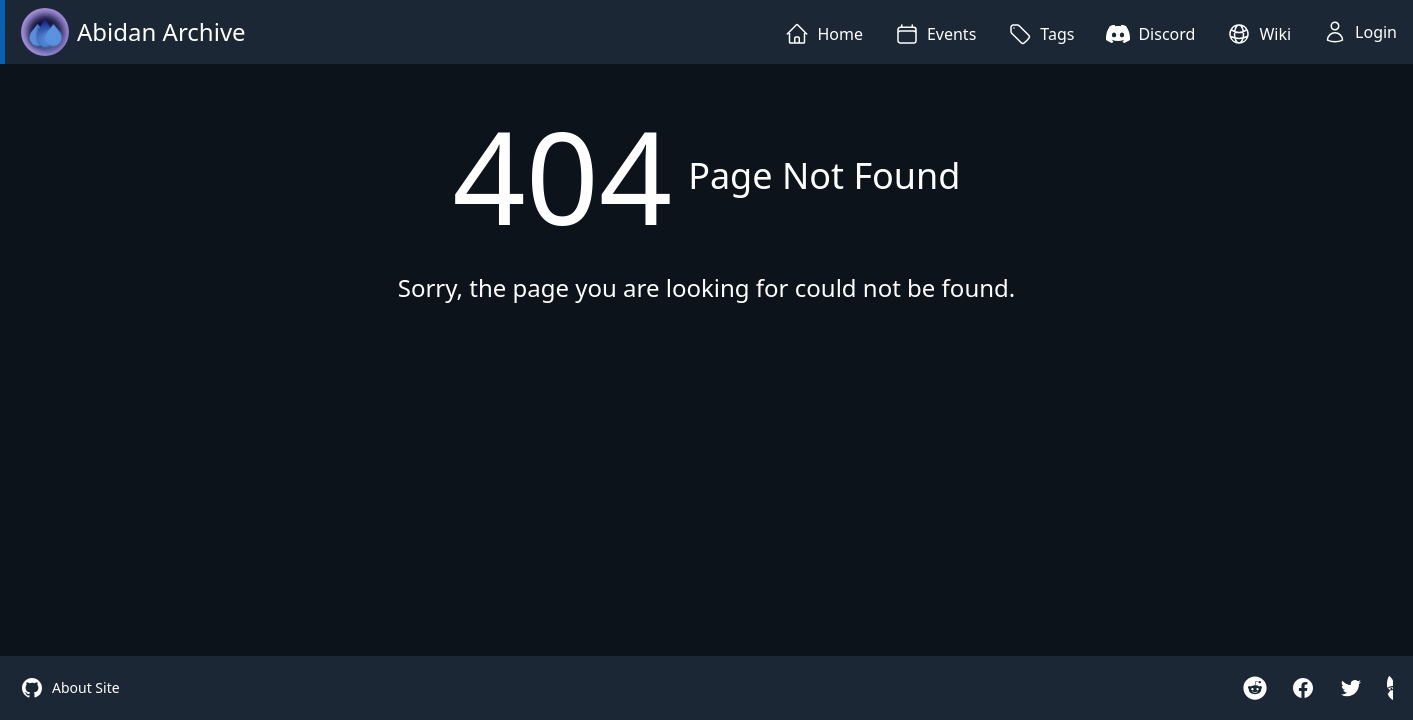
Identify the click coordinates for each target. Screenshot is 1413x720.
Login (1360, 32)
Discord (1150, 34)
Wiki (1259, 34)
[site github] (32, 688)
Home (824, 34)
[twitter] (1351, 688)
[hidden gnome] (1390, 688)
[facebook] (1303, 688)
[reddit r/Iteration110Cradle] (1255, 688)
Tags (1041, 34)
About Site (86, 687)
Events (935, 34)
